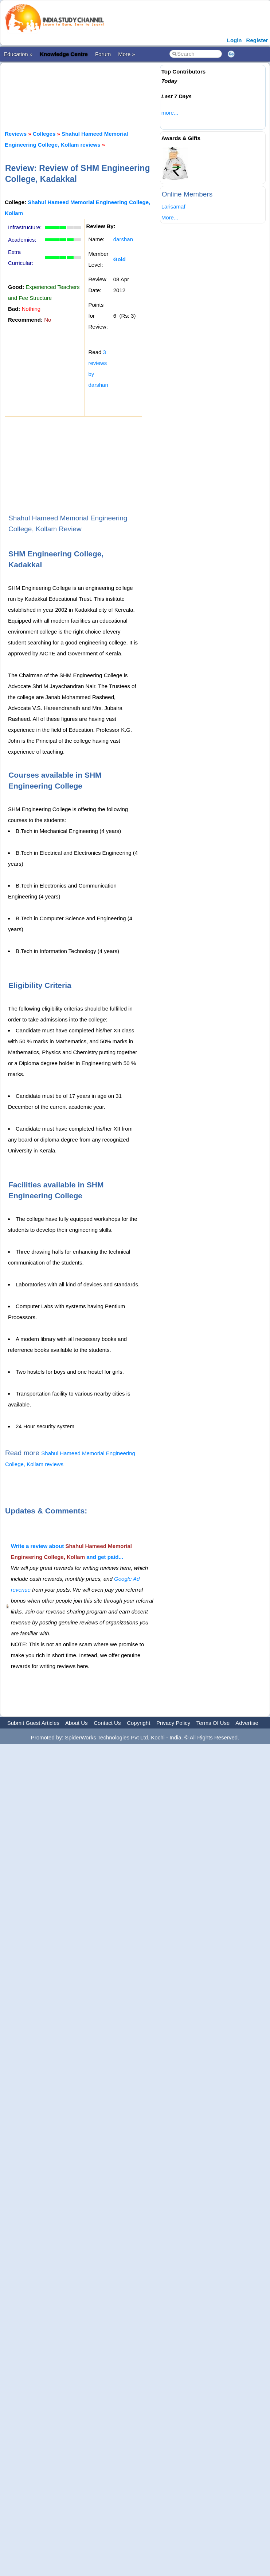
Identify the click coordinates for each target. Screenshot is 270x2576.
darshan (123, 239)
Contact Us (107, 1723)
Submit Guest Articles (33, 1723)
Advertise (246, 1723)
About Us (76, 1723)
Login (234, 40)
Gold (119, 259)
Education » (18, 54)
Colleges (44, 134)
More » (126, 54)
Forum (103, 54)
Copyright (138, 1723)
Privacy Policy (173, 1723)
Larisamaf (173, 206)
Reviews (16, 134)
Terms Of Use (213, 1723)
